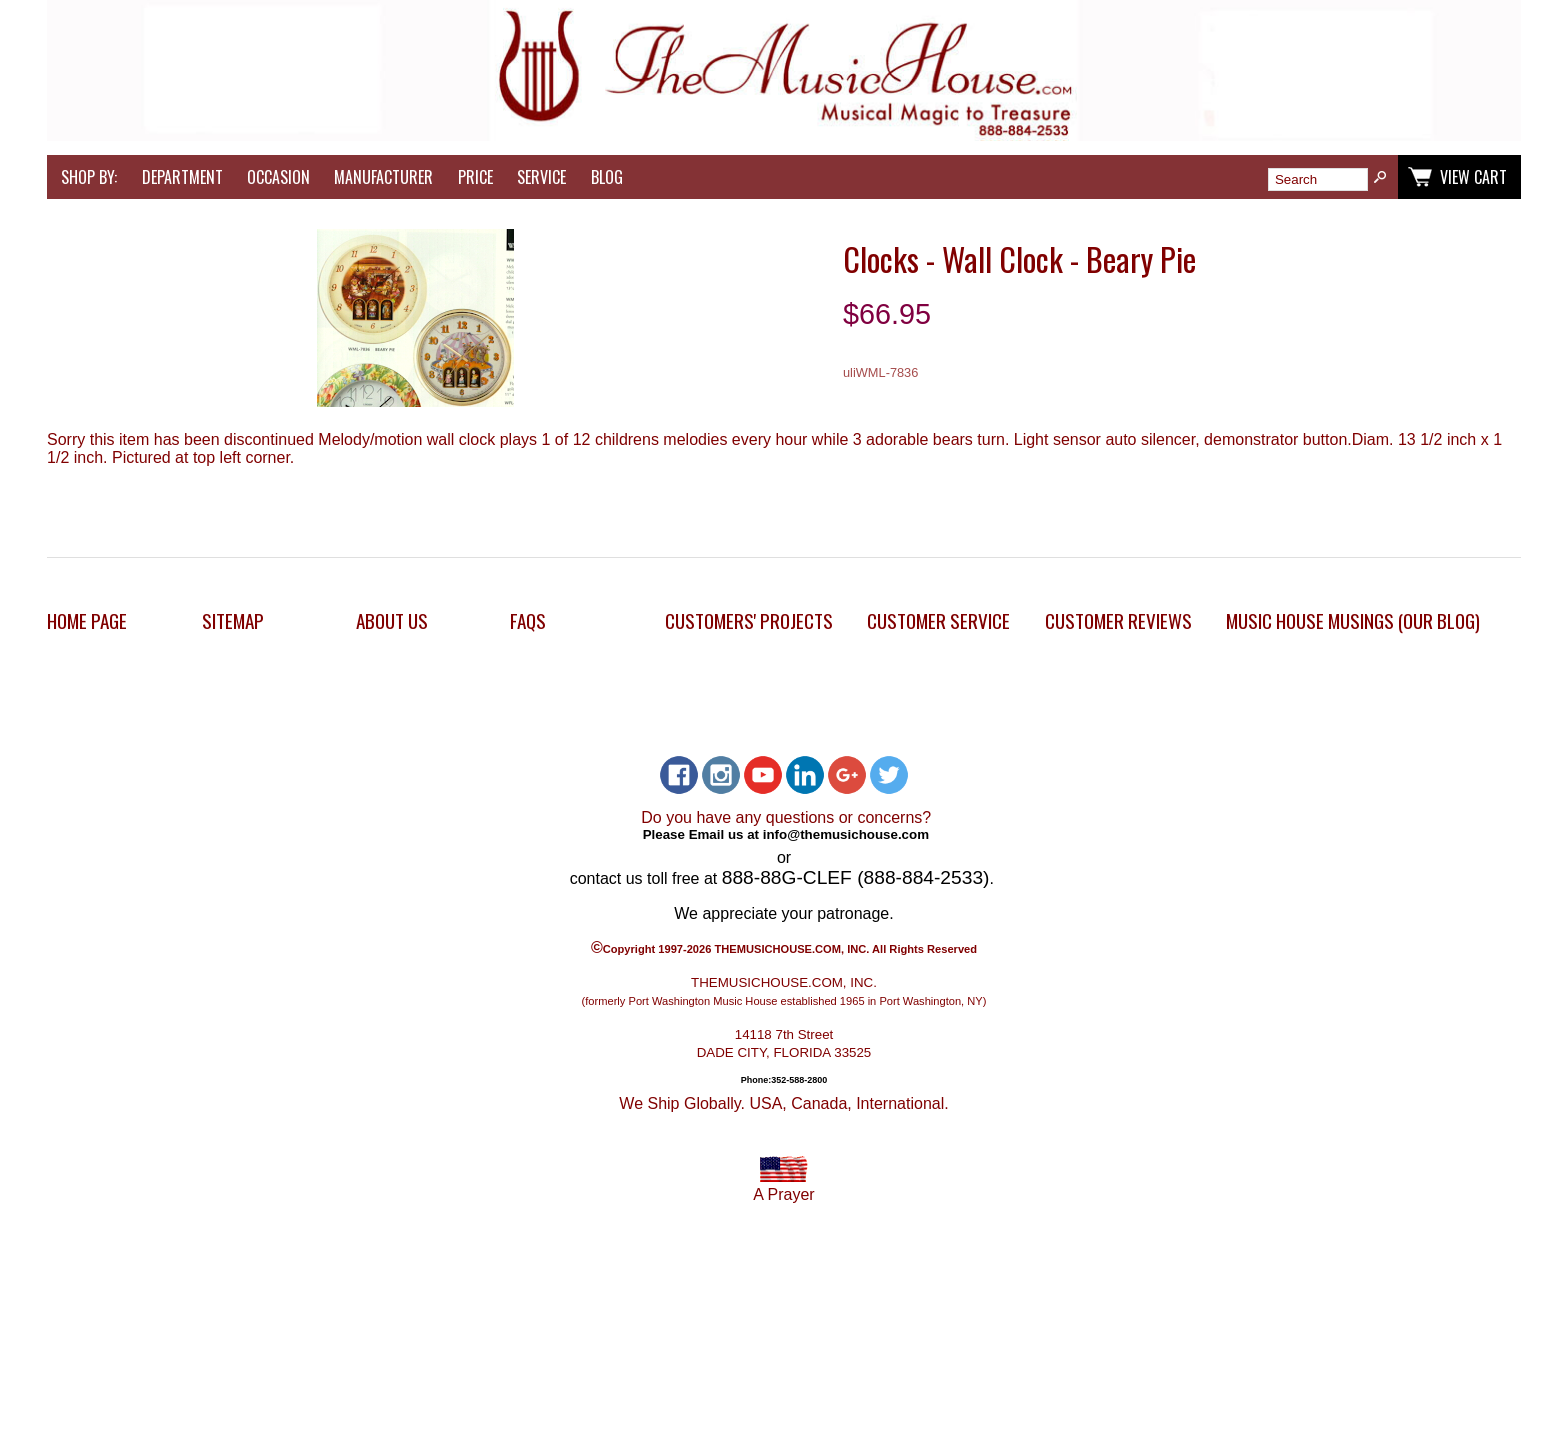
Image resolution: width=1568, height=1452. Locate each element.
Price (475, 177)
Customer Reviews (1118, 620)
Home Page (87, 620)
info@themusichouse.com (846, 834)
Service (541, 177)
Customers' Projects (749, 620)
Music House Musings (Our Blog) (1353, 620)
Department (182, 177)
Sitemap (233, 620)
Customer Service (938, 620)
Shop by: (89, 177)
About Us (392, 620)
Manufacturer (383, 177)
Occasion (278, 177)
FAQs (528, 620)
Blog (607, 177)
